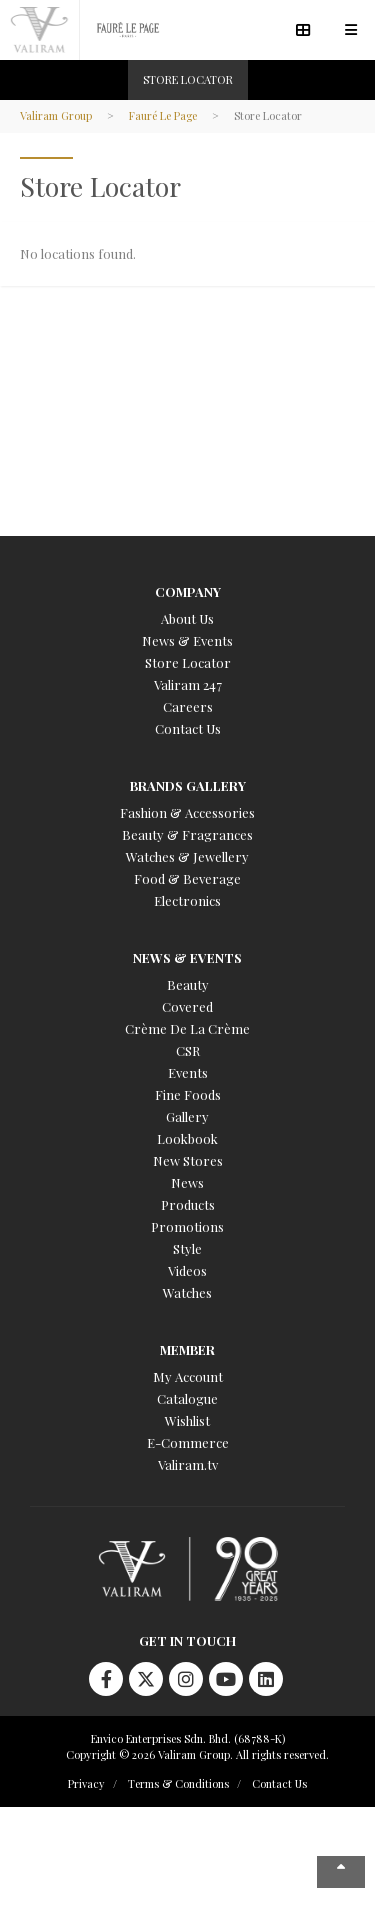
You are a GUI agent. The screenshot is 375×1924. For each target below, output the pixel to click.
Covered (187, 1006)
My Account (188, 1376)
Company (188, 591)
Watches (187, 1292)
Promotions (187, 1226)
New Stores (188, 1160)
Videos (187, 1270)
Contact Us (188, 728)
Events (188, 1072)
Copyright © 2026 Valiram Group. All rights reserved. (197, 1754)
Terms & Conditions (178, 1783)
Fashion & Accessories (187, 812)
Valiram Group (56, 115)
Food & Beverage (187, 878)
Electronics (187, 900)
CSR (188, 1050)
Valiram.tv (188, 1464)
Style (187, 1248)
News (187, 1182)
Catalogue (187, 1398)
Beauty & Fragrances (187, 834)
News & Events (187, 640)
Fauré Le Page (163, 115)
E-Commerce (188, 1442)
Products (188, 1204)
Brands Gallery (188, 785)
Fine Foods (188, 1094)
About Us (187, 618)
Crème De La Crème (187, 1028)
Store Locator (188, 662)
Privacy (86, 1783)
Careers (188, 706)
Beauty (188, 984)
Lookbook (187, 1138)
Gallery (187, 1116)
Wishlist (187, 1420)
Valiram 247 (188, 684)
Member (187, 1349)
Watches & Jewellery (187, 856)
